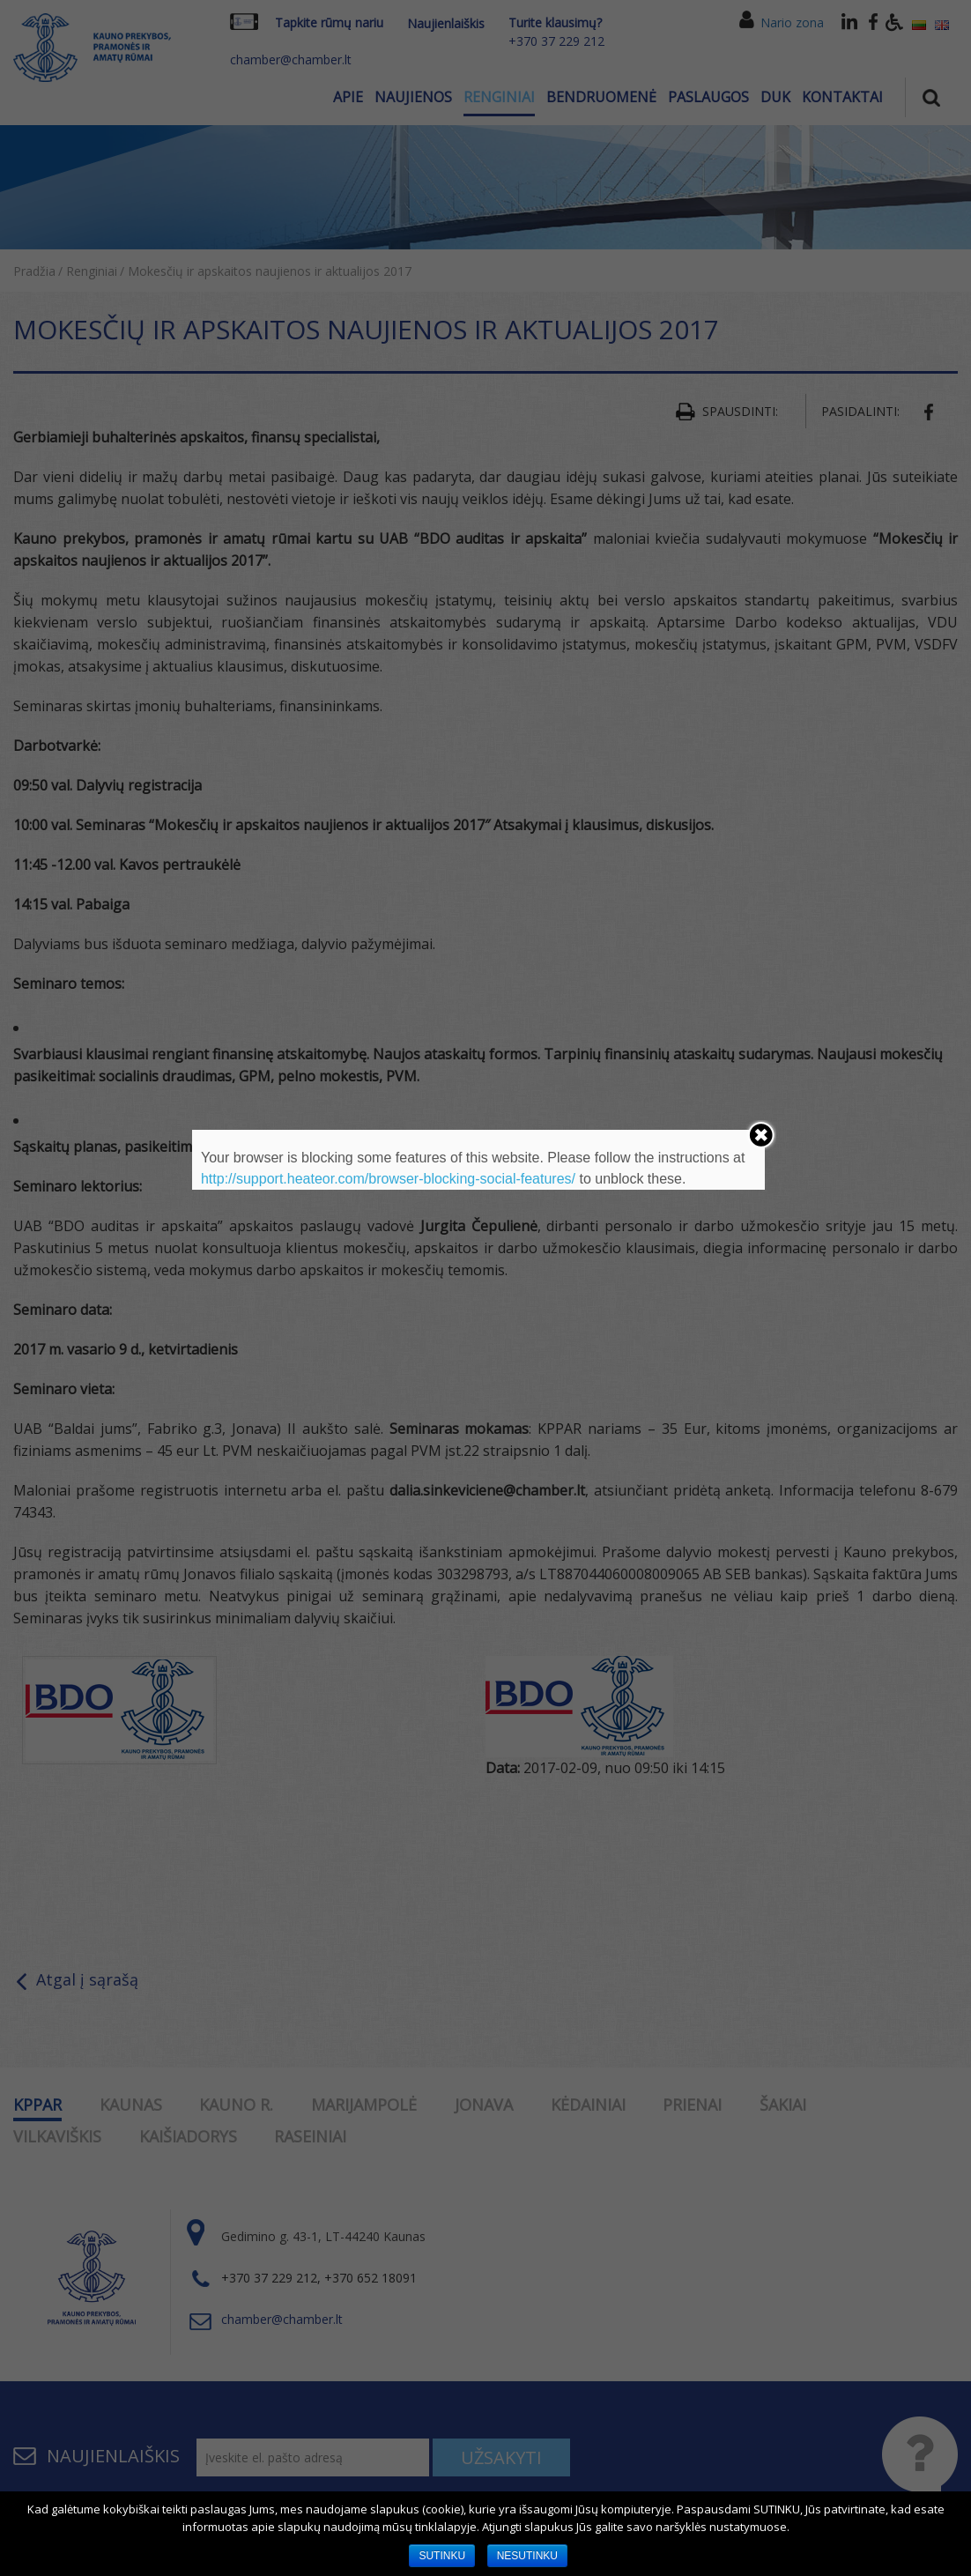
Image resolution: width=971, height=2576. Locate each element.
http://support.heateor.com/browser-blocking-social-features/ (388, 1178)
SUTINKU (442, 2556)
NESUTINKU (527, 2556)
